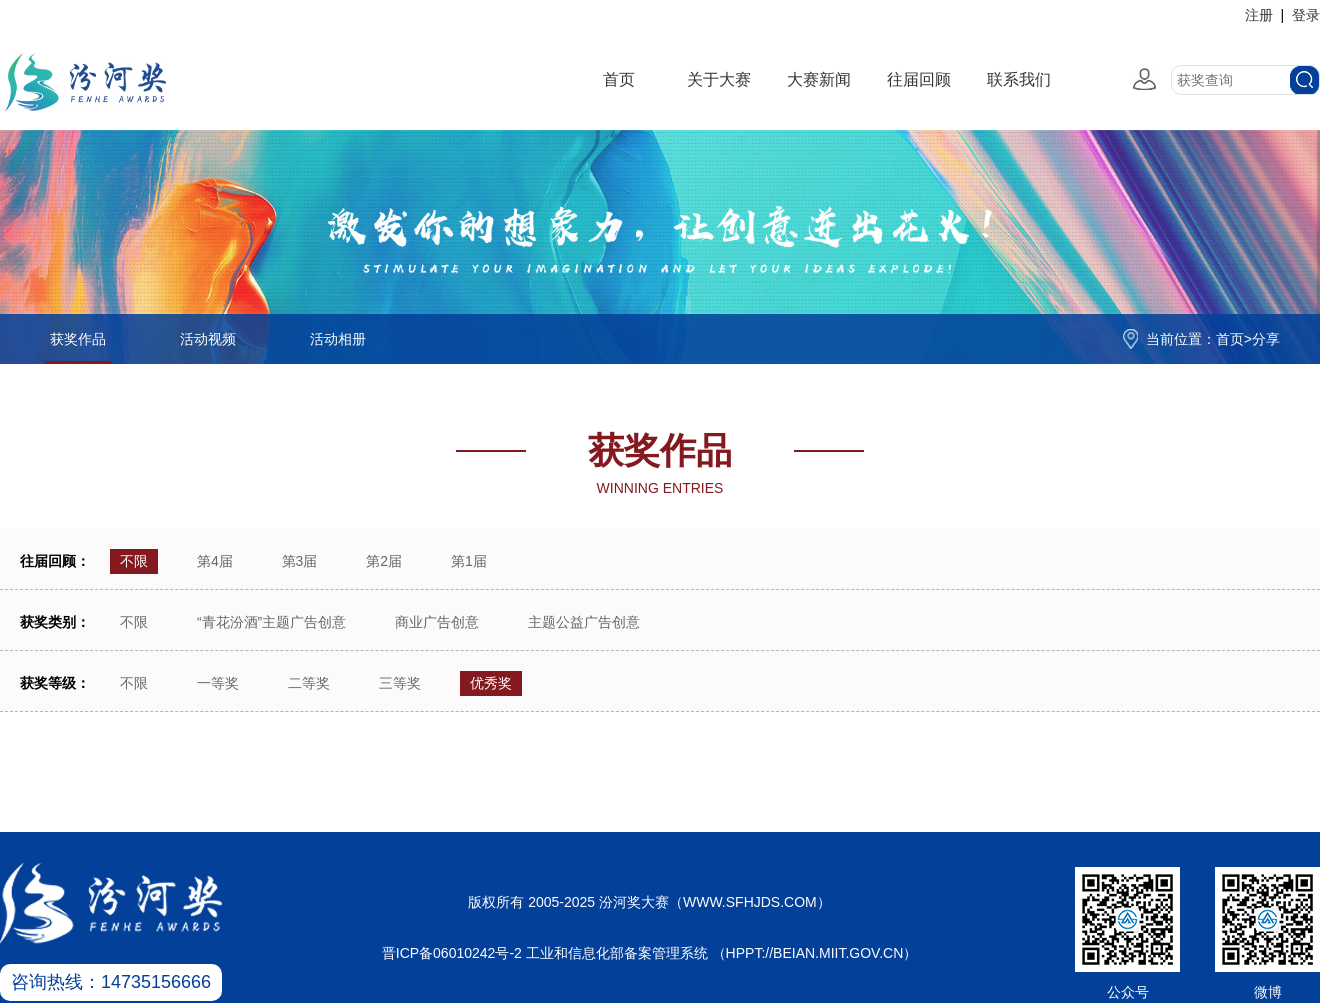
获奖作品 (78, 339)
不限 (134, 561)
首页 (619, 79)
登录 (1306, 15)
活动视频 (208, 339)
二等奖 (309, 683)
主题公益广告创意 (584, 622)
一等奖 (218, 683)
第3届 (300, 561)
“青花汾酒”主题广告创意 (271, 622)
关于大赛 (719, 79)
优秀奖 (491, 683)
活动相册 (338, 339)
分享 (1266, 339)
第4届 (215, 561)
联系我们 (1019, 79)
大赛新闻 (819, 79)
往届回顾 (919, 79)
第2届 (384, 561)
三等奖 (400, 683)
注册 (1259, 15)
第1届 (469, 561)
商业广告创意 (437, 622)
